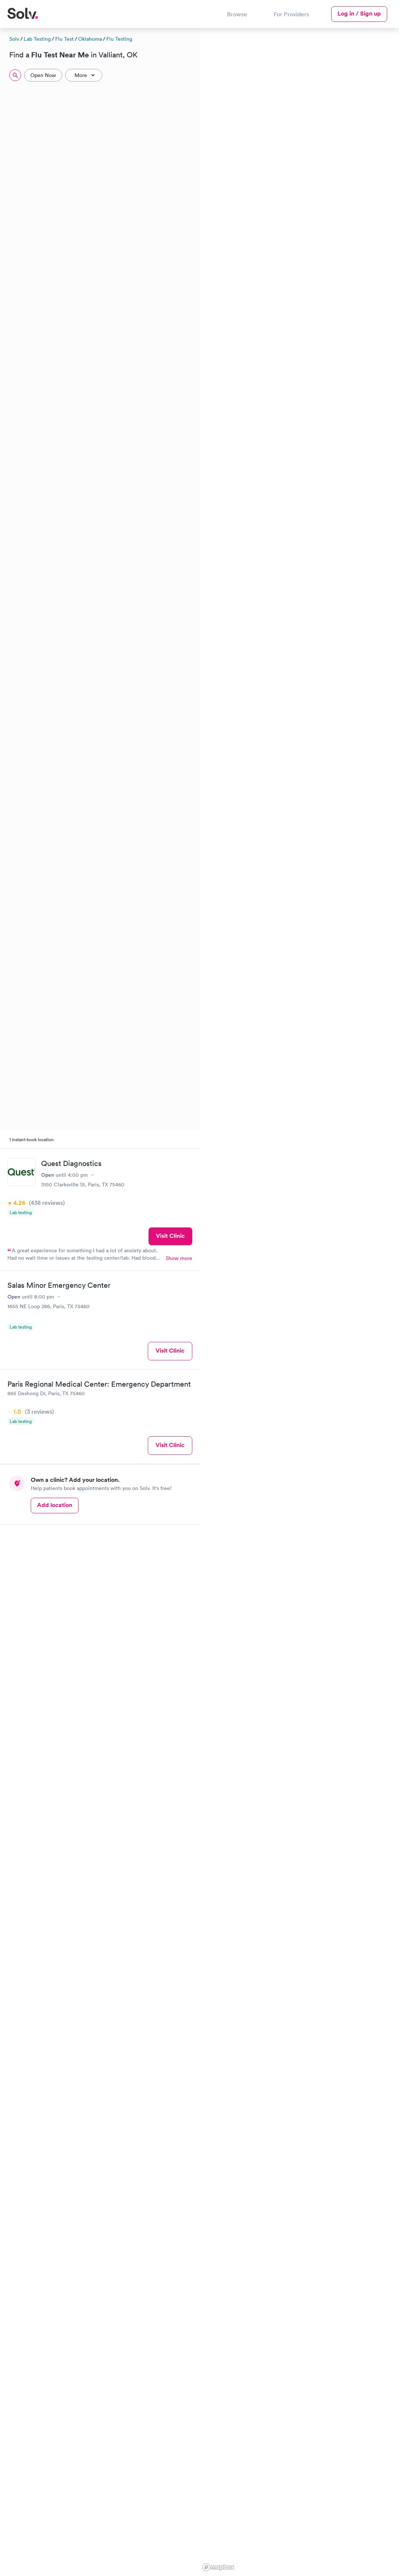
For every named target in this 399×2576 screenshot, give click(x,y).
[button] (218, 235)
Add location (54, 1505)
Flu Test (64, 39)
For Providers (291, 14)
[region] (299, 1301)
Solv (14, 39)
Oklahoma (90, 39)
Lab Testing (37, 39)
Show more (179, 1258)
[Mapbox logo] (218, 2567)
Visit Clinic (170, 1236)
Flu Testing (119, 39)
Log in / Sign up (359, 13)
